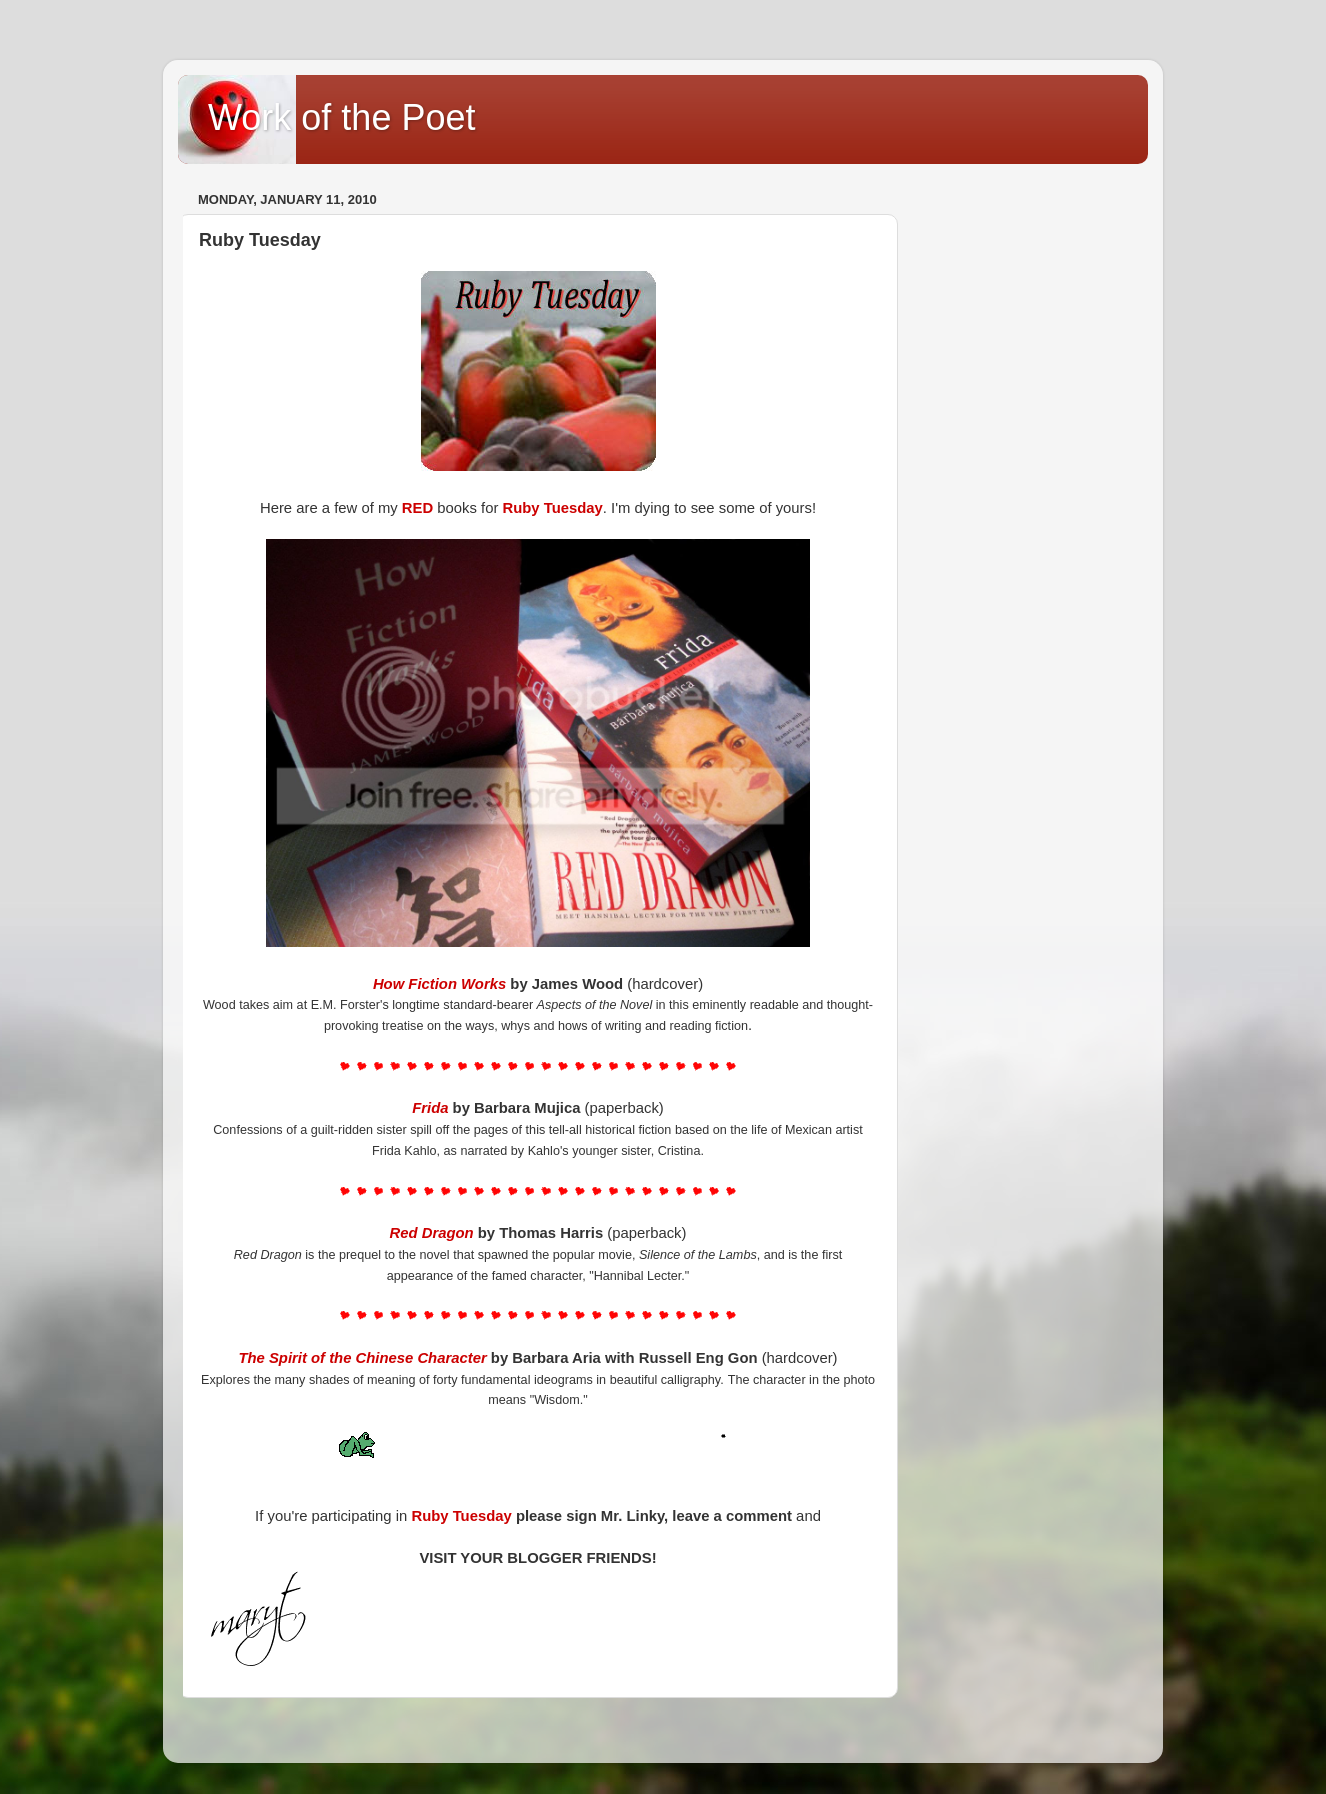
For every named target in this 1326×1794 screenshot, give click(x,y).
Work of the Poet (341, 117)
